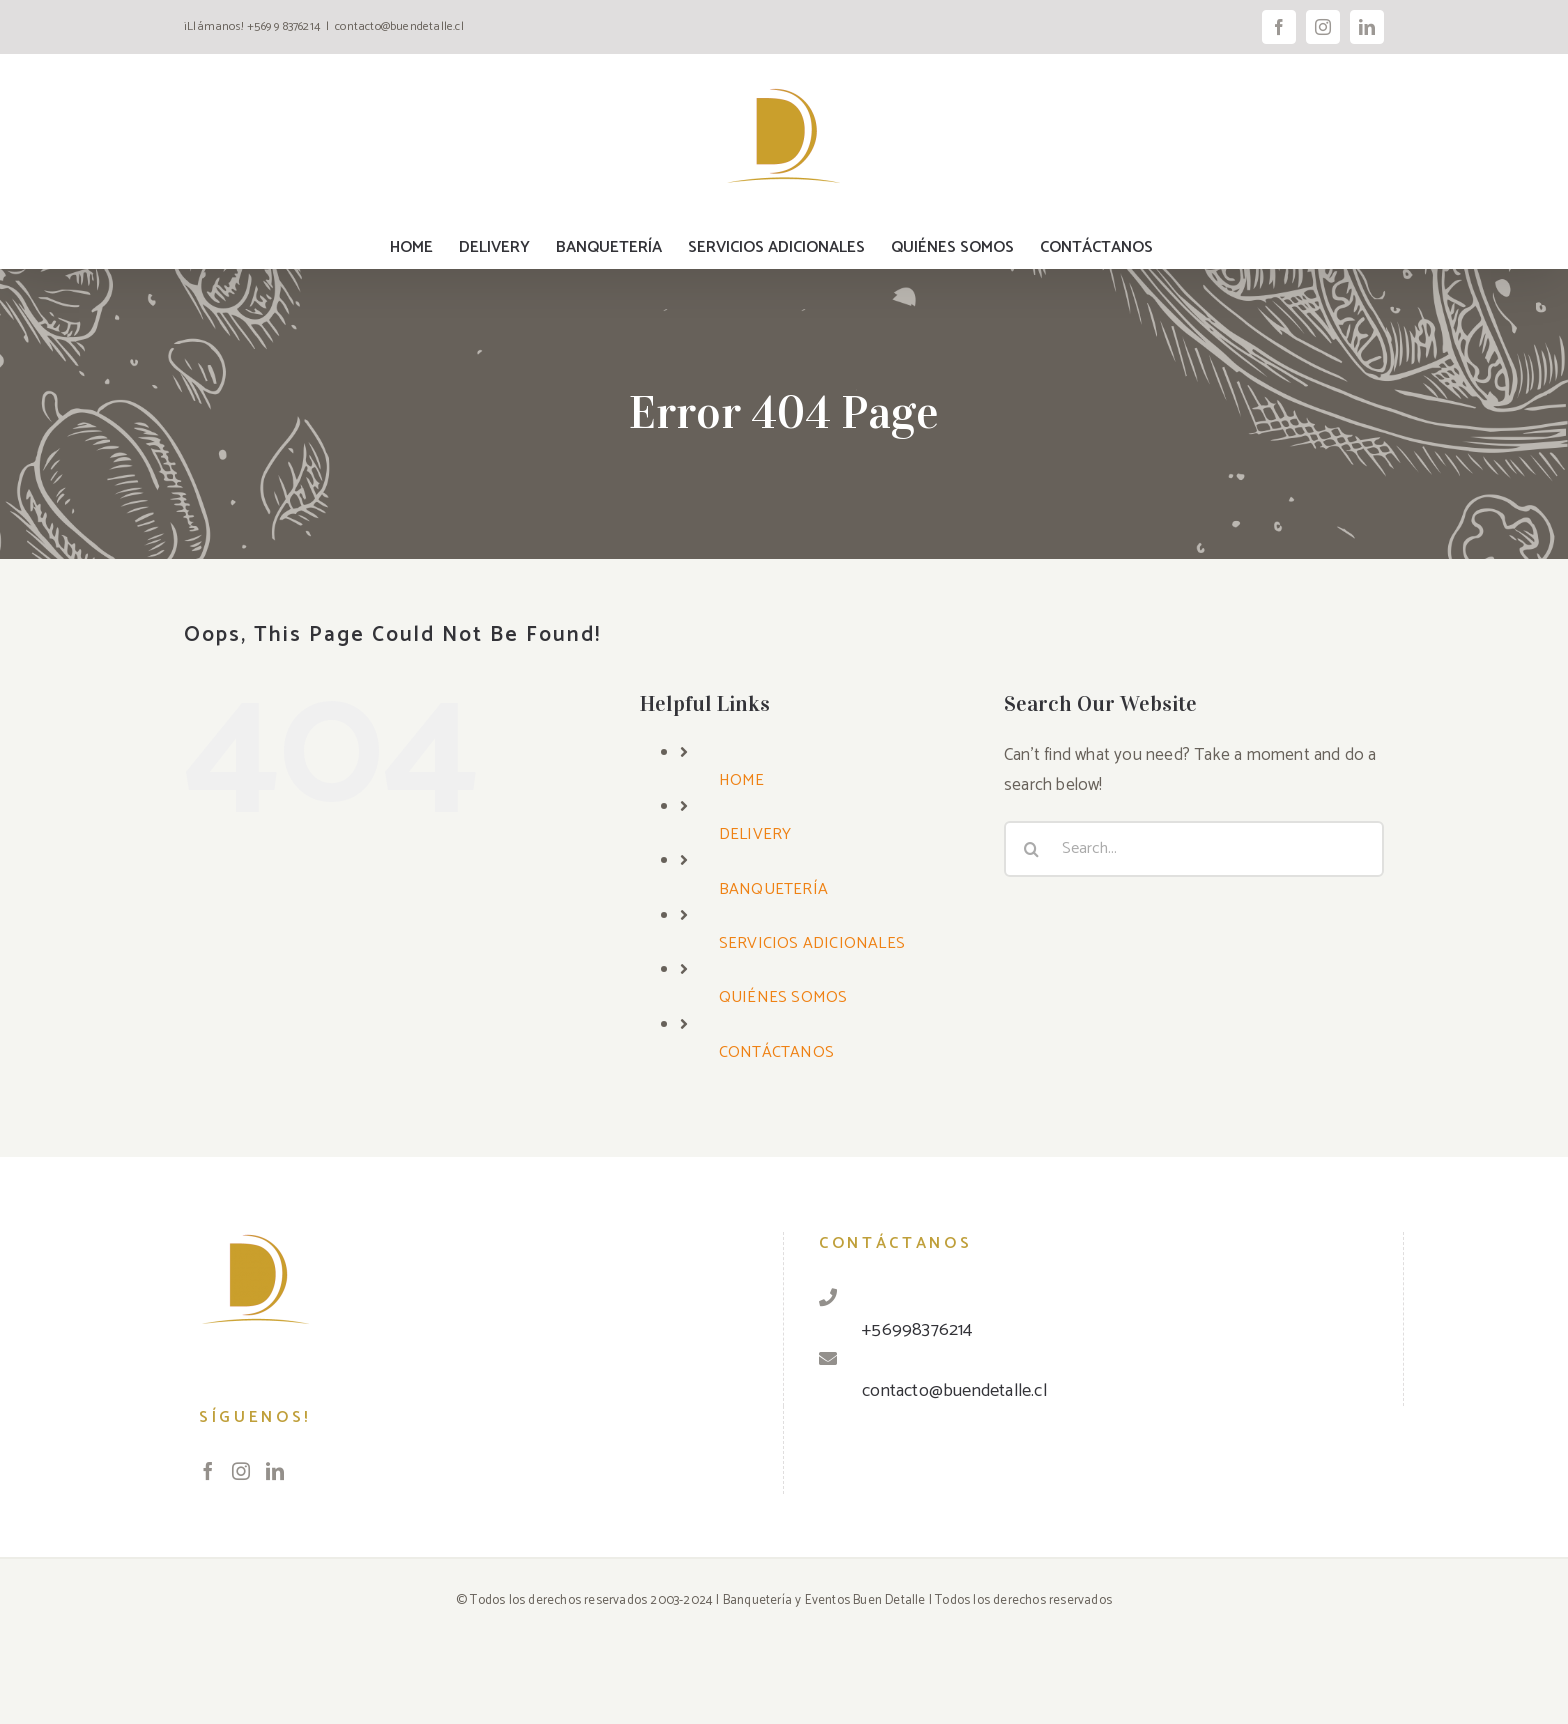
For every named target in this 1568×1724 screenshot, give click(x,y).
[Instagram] (241, 1471)
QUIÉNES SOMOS (783, 997)
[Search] (1032, 849)
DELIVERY (755, 834)
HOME (742, 780)
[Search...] (1194, 849)
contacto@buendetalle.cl (399, 26)
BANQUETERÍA (773, 889)
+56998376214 (917, 1330)
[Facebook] (208, 1471)
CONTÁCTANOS (776, 1052)
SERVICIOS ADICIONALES (812, 943)
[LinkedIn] (275, 1471)
